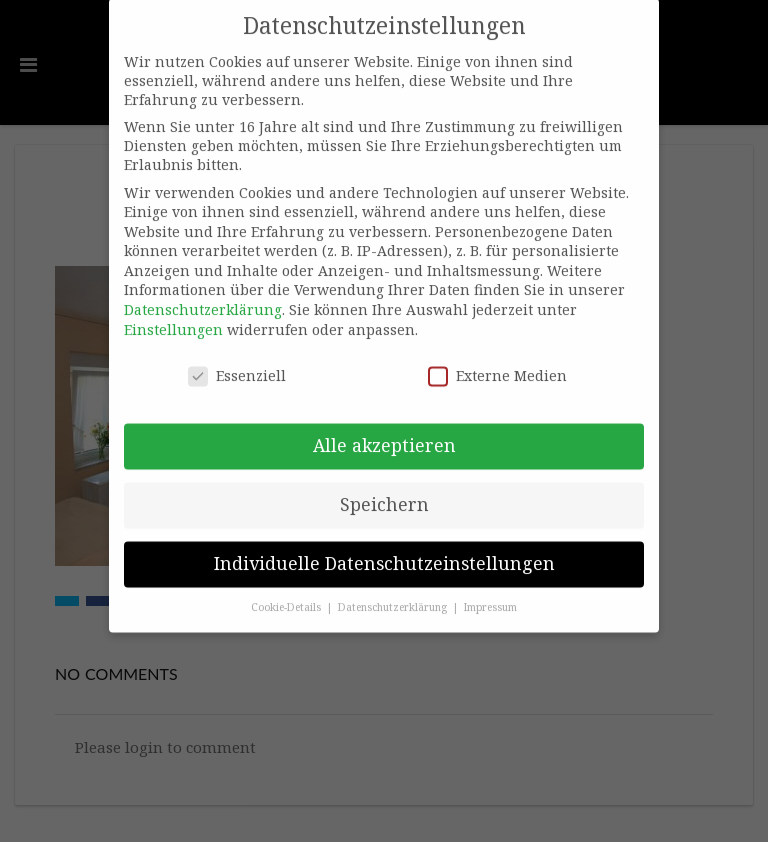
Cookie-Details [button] (287, 593)
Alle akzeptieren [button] (384, 432)
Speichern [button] (384, 491)
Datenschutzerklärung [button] (394, 593)
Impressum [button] (490, 593)
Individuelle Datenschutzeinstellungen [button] (384, 550)
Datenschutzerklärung (203, 296)
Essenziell (237, 361)
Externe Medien (497, 361)
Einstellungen (173, 315)
